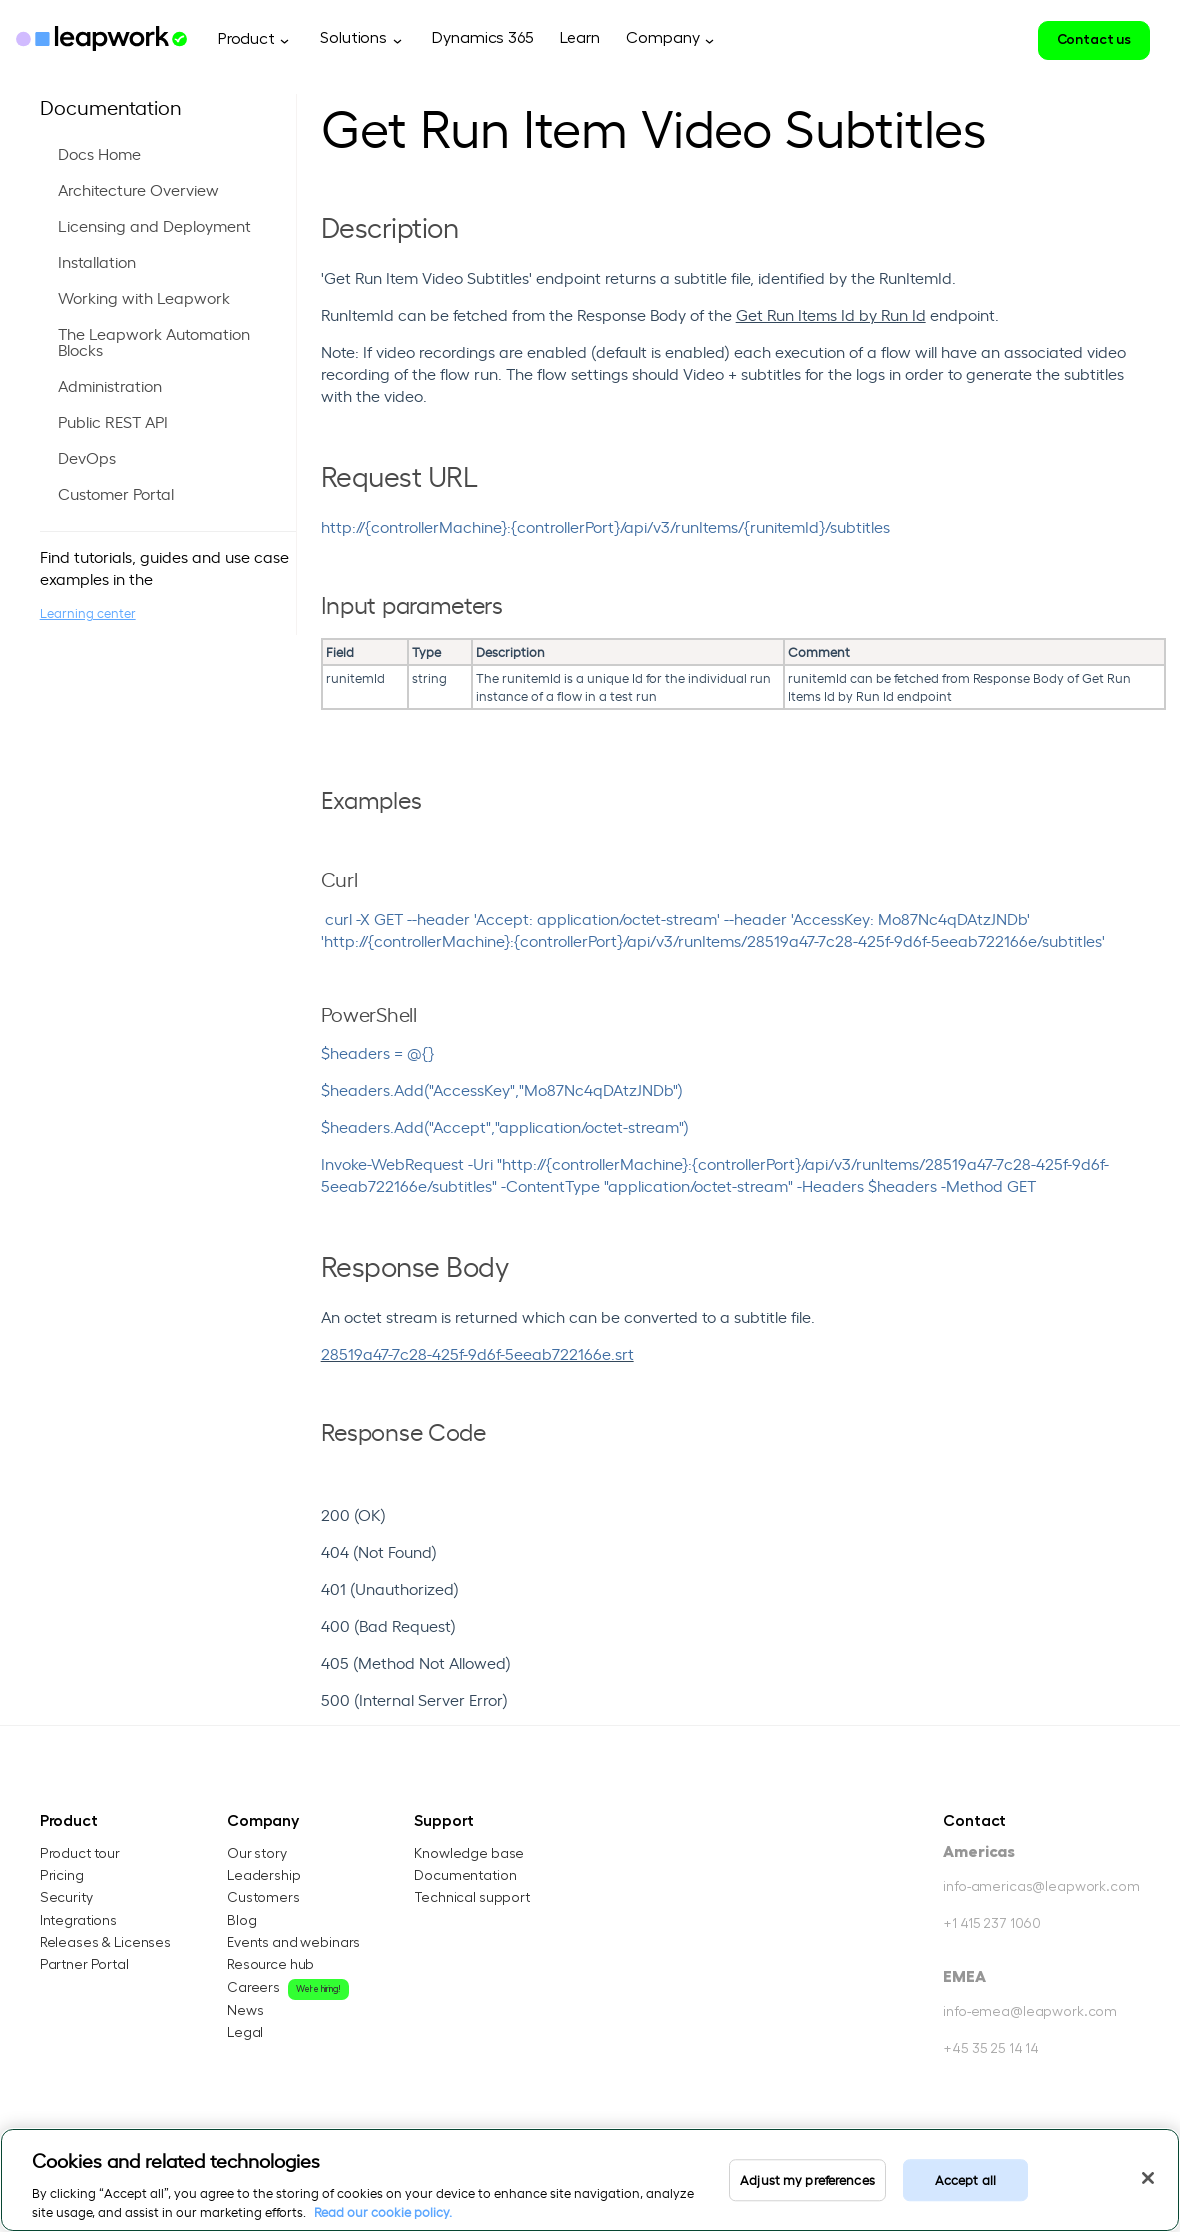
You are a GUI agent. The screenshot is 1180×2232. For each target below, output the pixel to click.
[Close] (1148, 2178)
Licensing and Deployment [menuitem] (154, 225)
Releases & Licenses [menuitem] (105, 1943)
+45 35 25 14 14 (991, 2052)
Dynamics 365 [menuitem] (482, 38)
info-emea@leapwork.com (1030, 2015)
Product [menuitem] (246, 39)
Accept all (965, 2179)
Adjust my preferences (807, 2179)
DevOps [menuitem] (87, 457)
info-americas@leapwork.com (1041, 1889)
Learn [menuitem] (579, 38)
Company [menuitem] (662, 38)
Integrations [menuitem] (78, 1921)
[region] (590, 2180)
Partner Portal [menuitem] (84, 1965)
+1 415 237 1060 (992, 1926)
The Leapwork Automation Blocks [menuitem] (154, 341)
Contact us (1094, 39)
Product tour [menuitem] (80, 1855)
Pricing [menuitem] (62, 1877)
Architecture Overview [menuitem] (138, 189)
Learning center (88, 613)
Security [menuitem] (66, 1899)
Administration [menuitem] (110, 385)
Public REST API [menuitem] (113, 421)
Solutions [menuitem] (353, 38)
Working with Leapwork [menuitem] (144, 297)
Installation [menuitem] (97, 261)
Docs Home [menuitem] (99, 153)
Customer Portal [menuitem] (116, 493)
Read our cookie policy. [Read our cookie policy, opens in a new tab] (383, 2211)
